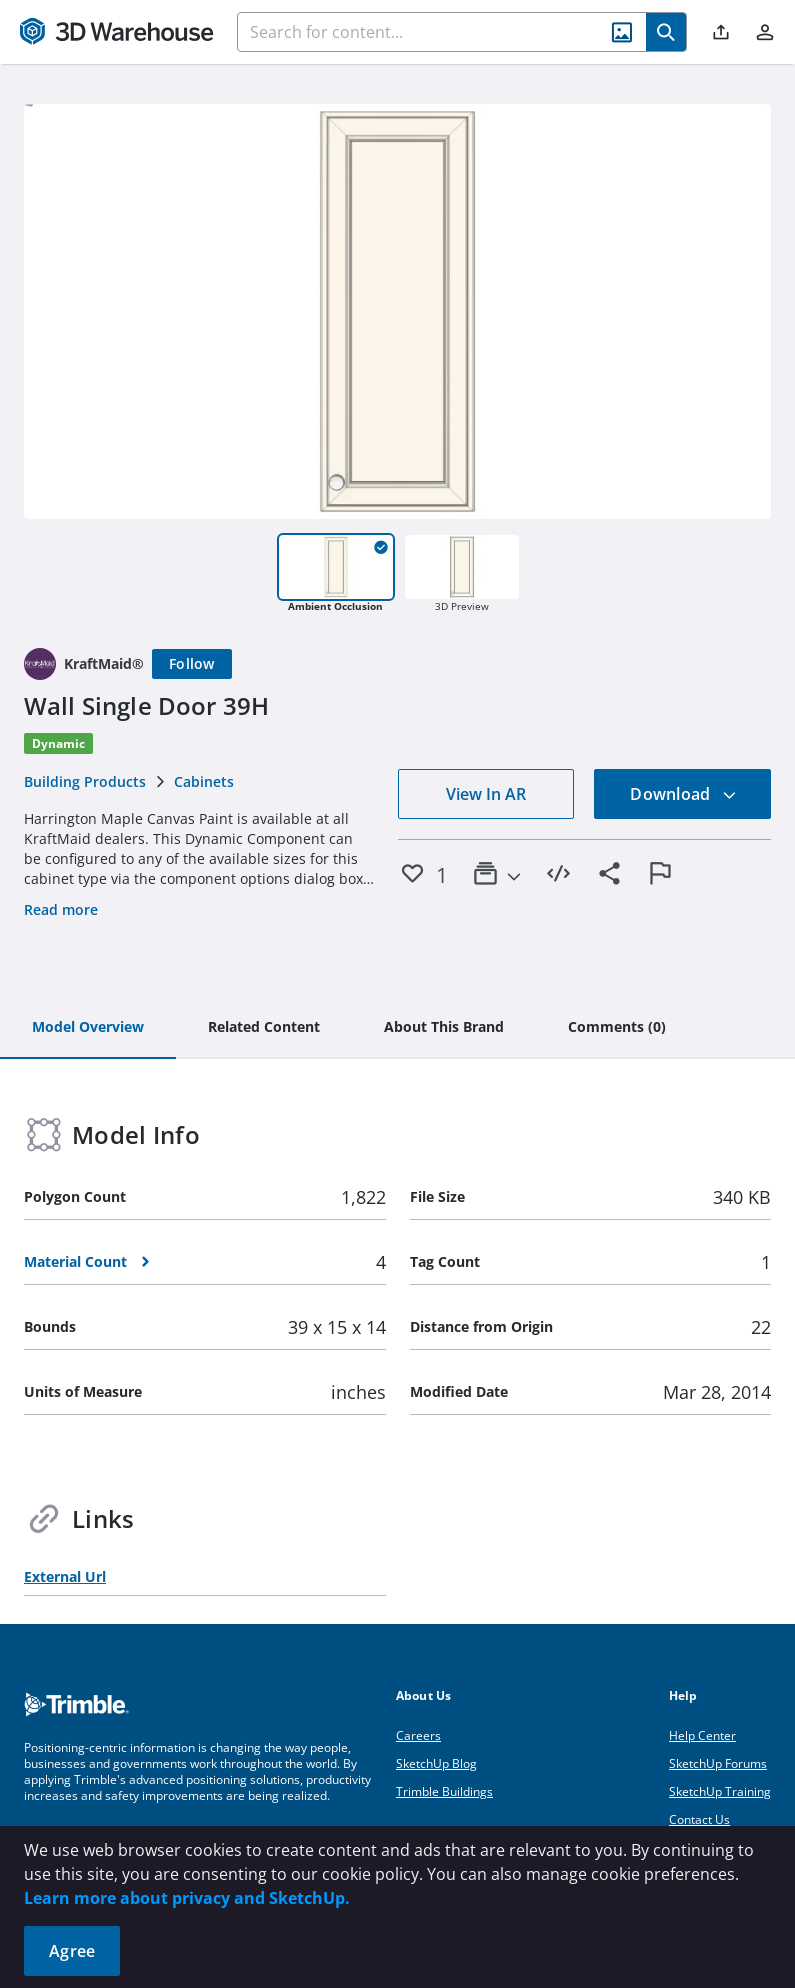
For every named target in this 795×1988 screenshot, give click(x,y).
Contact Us (699, 1819)
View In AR (486, 794)
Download (683, 794)
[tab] (88, 1028)
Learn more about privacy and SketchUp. (187, 1898)
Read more (61, 909)
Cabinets (204, 781)
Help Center (702, 1735)
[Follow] (192, 664)
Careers (418, 1735)
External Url (65, 1576)
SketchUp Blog (436, 1763)
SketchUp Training (720, 1791)
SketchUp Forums (718, 1763)
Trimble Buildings (444, 1791)
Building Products (85, 781)
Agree (72, 1951)
